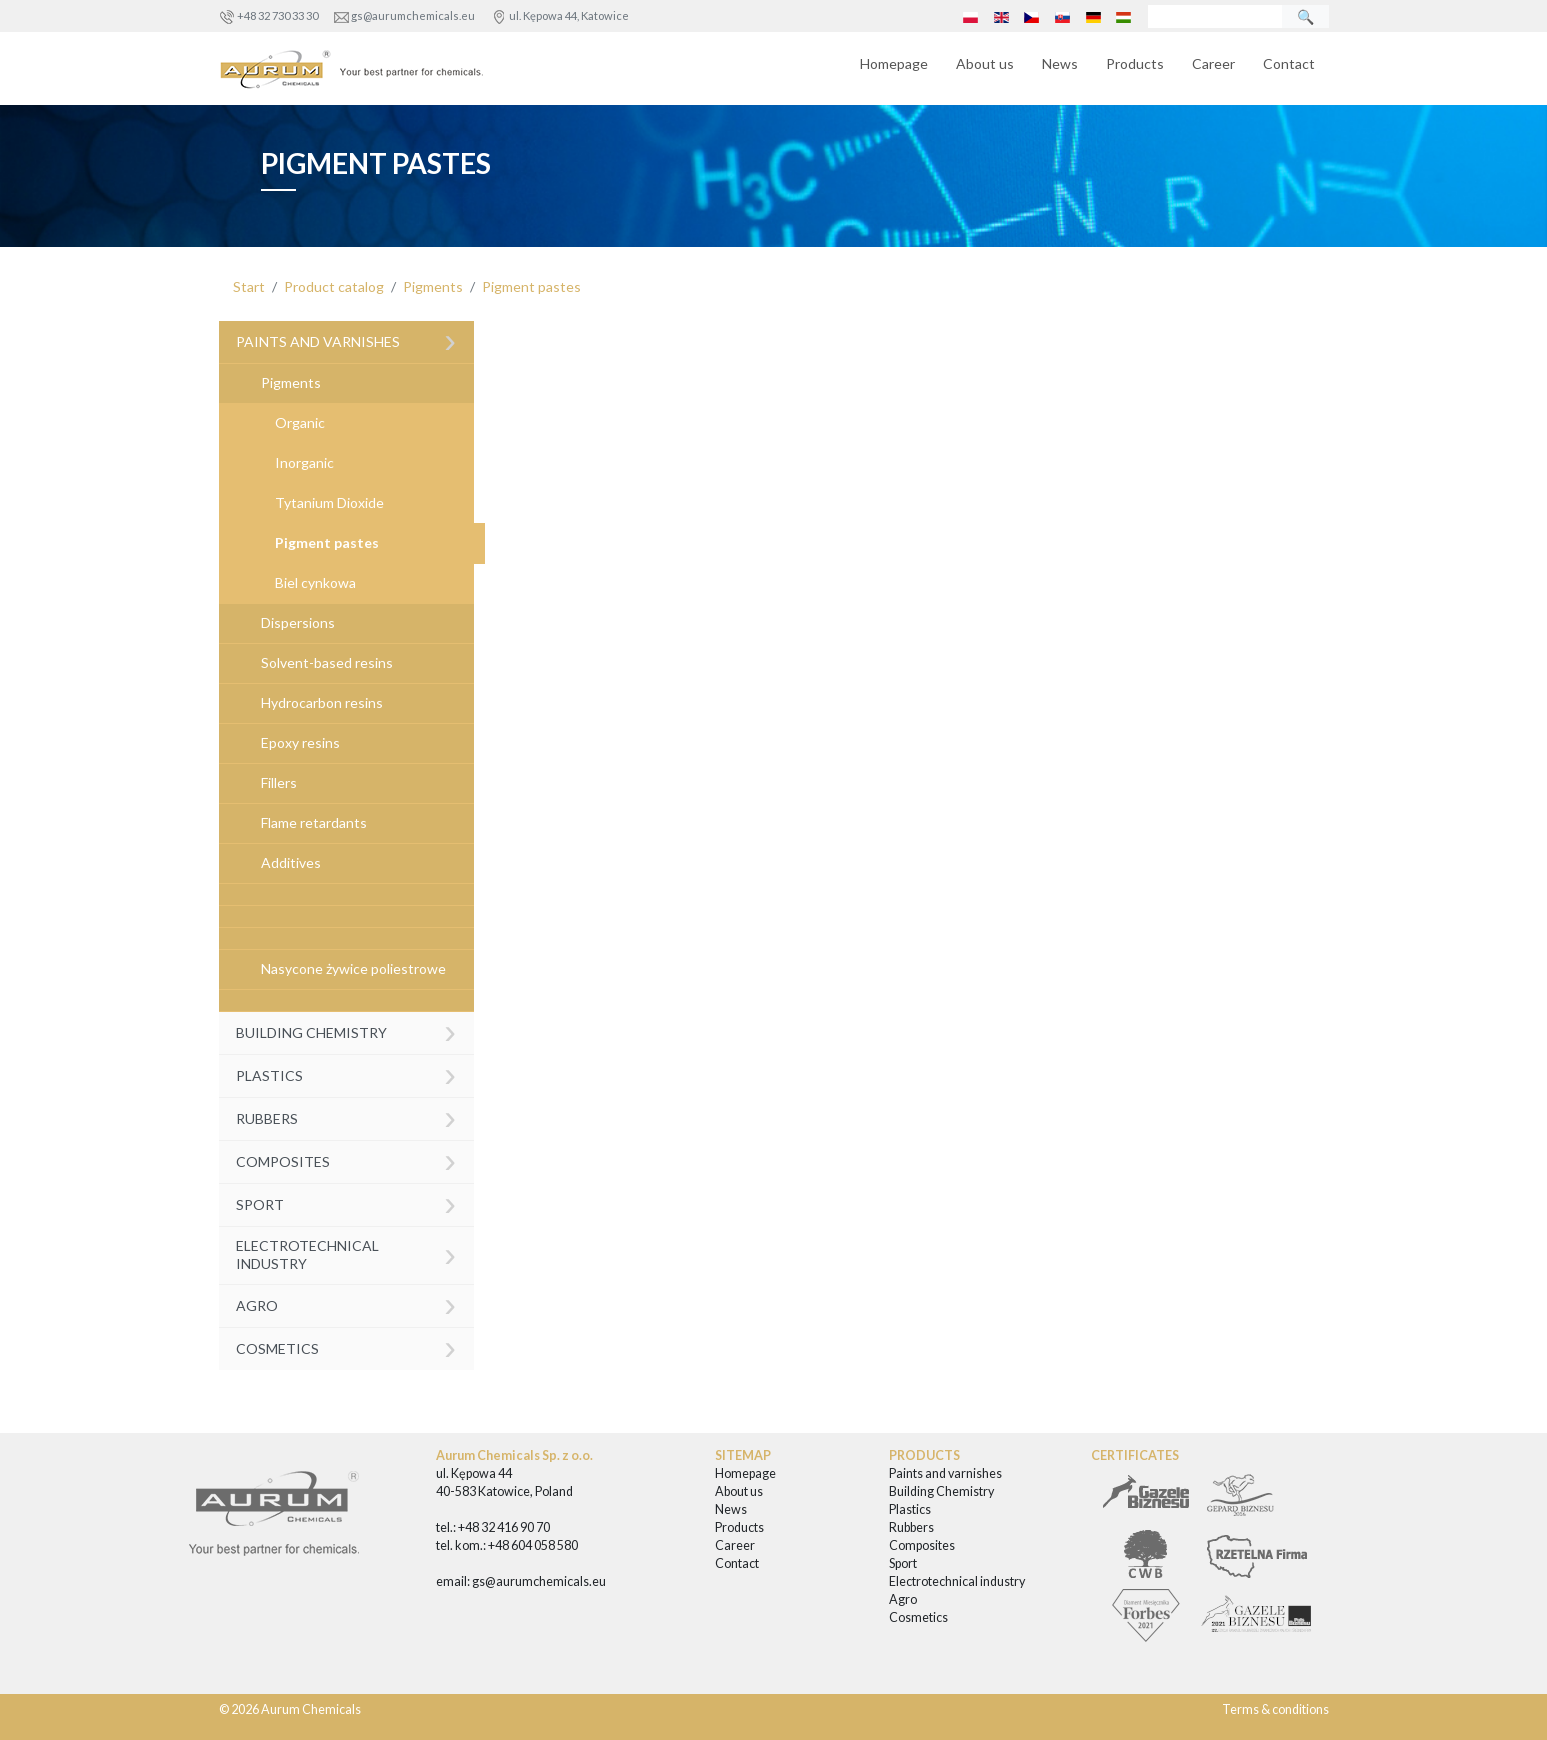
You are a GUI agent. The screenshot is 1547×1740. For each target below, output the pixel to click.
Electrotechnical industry (346, 1253)
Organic (300, 422)
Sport (346, 1202)
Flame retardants (314, 822)
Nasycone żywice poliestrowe (353, 968)
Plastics (346, 1073)
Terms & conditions (1275, 1709)
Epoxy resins (300, 742)
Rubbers (346, 1116)
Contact (1289, 63)
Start (249, 286)
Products (1135, 63)
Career (1213, 63)
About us (985, 63)
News (1060, 63)
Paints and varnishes (346, 340)
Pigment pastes (531, 286)
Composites (346, 1159)
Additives (291, 862)
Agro (346, 1303)
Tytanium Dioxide (329, 502)
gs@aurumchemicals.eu (413, 15)
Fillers (279, 782)
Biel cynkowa (315, 582)
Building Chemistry (346, 1030)
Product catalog (334, 286)
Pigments (433, 286)
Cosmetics (346, 1346)
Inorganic (304, 462)
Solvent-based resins (327, 662)
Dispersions (298, 622)
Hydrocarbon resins (322, 702)
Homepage (894, 63)
